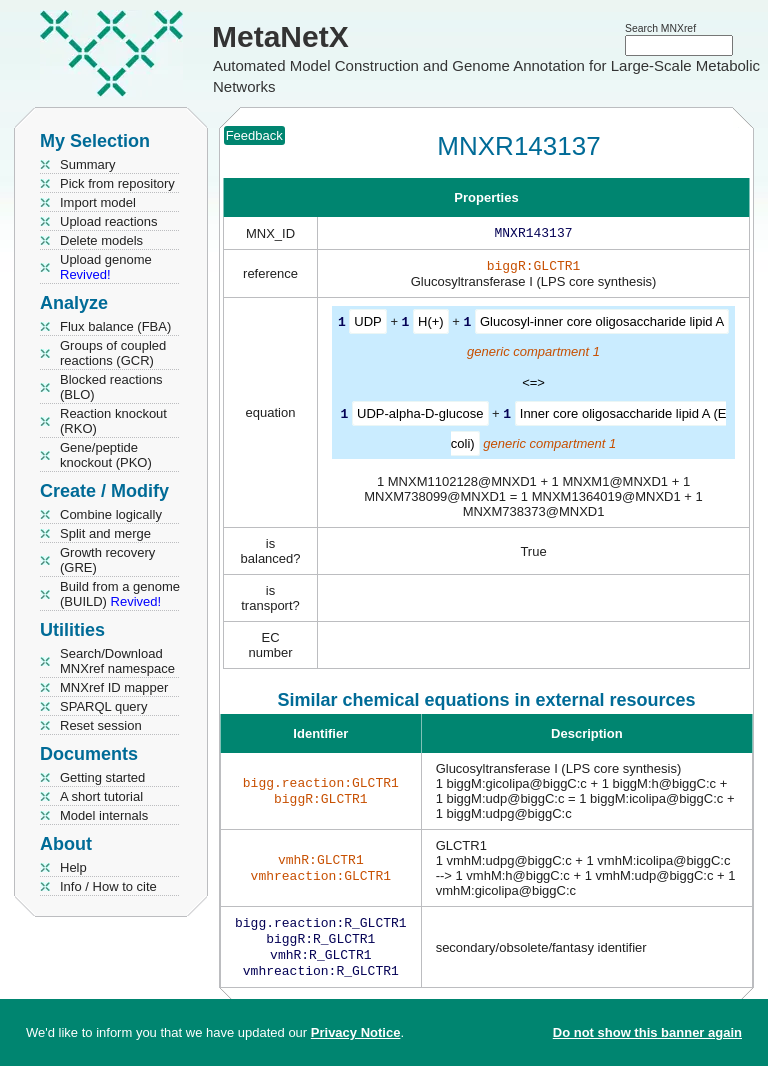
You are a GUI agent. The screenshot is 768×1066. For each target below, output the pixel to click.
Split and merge (105, 533)
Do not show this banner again (647, 1032)
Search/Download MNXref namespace (117, 661)
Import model (98, 202)
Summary (88, 164)
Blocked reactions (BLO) (111, 387)
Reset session (101, 725)
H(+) (431, 325)
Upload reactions (109, 221)
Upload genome (106, 267)
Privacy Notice (356, 1032)
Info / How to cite (108, 886)
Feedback (254, 135)
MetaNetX (280, 36)
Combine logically (111, 514)
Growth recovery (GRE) (107, 560)
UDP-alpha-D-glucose (420, 416)
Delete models (101, 240)
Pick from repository (117, 183)
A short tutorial (101, 796)
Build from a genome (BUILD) (120, 594)
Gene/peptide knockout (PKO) (106, 455)
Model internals (104, 815)
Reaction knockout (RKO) (113, 421)
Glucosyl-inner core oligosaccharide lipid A (602, 325)
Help (73, 867)
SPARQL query (103, 706)
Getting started (102, 777)
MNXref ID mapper (114, 687)
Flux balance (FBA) (115, 326)
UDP (367, 325)
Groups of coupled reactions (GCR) (113, 353)
